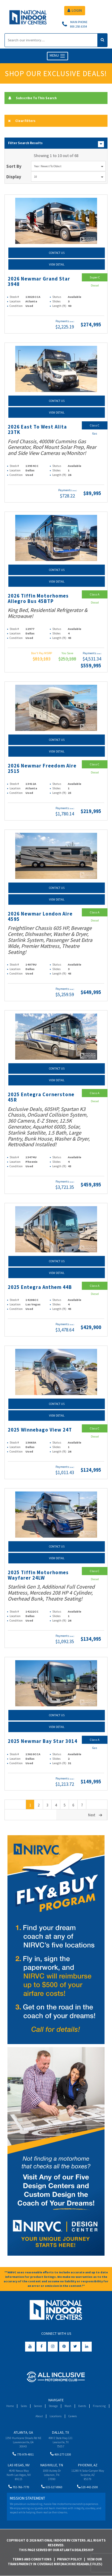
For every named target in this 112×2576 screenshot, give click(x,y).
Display (13, 177)
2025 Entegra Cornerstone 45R (41, 1097)
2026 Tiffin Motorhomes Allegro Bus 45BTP (38, 598)
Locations (56, 2416)
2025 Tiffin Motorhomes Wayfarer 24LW (38, 1575)
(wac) (72, 321)
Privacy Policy (69, 2559)
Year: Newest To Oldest (68, 166)
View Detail (57, 264)
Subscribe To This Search (32, 98)
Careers (72, 2416)
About (39, 2416)
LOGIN (74, 10)
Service (38, 2406)
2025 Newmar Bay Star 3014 (42, 1741)
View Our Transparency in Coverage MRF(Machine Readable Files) (55, 2561)
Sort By (14, 166)
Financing (99, 2406)
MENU (57, 56)
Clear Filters (22, 121)
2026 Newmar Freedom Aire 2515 (42, 768)
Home (10, 2406)
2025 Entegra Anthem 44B (40, 1287)
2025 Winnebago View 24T (40, 1430)
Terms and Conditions (32, 2559)
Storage (53, 2406)
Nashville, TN (51, 2465)
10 (68, 177)
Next (95, 1815)
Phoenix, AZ (87, 2465)
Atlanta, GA (23, 2432)
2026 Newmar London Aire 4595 (40, 916)
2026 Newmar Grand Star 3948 (39, 281)
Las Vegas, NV (19, 2465)
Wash (68, 2406)
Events (82, 2406)
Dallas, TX (60, 2432)
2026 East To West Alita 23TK (37, 429)
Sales (24, 2406)
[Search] (51, 40)
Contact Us (57, 253)
